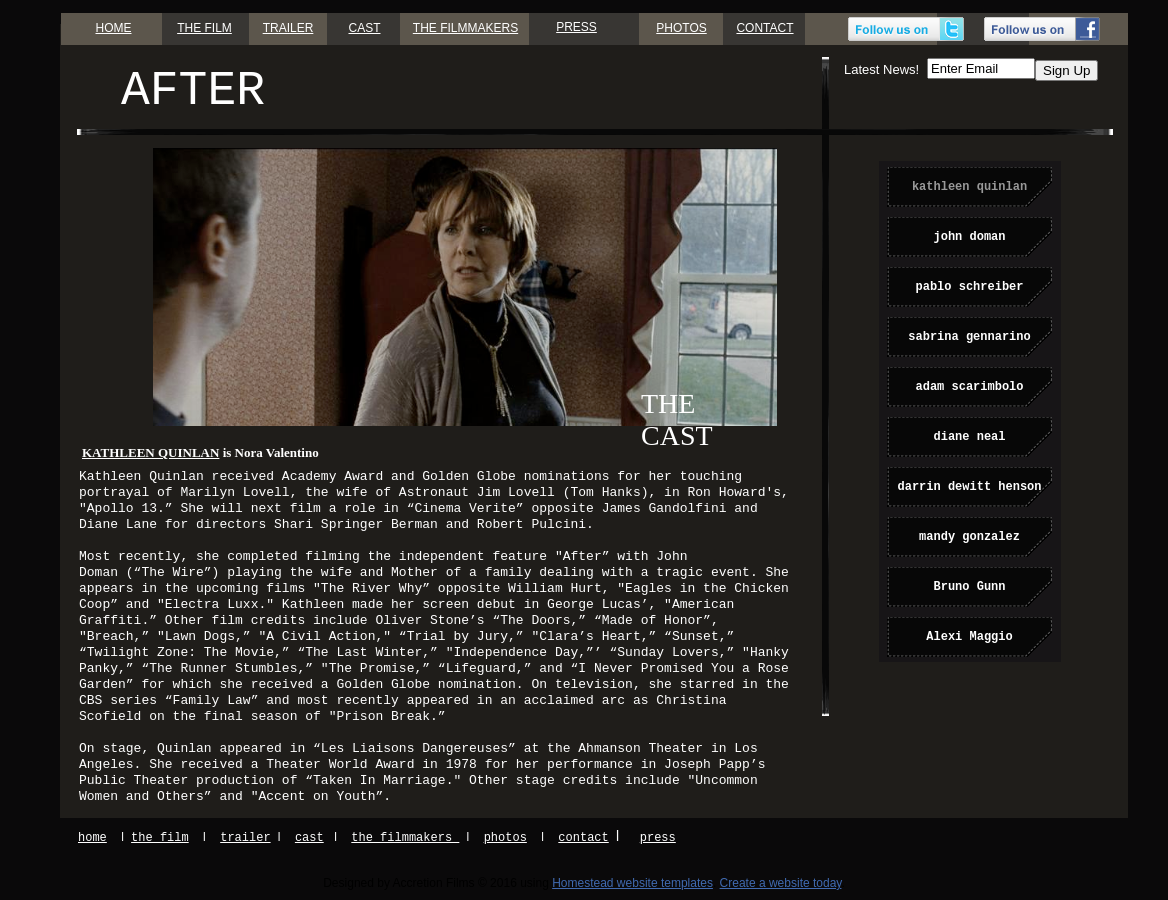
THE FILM (204, 28)
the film (160, 838)
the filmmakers (405, 838)
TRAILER (288, 28)
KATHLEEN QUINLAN (150, 452)
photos (505, 838)
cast (309, 838)
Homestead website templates (632, 883)
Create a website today (781, 883)
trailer (245, 838)
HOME (114, 28)
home (92, 838)
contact (583, 838)
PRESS (576, 27)
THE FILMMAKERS (465, 28)
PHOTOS (681, 28)
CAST (364, 28)
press (658, 838)
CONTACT (764, 28)
